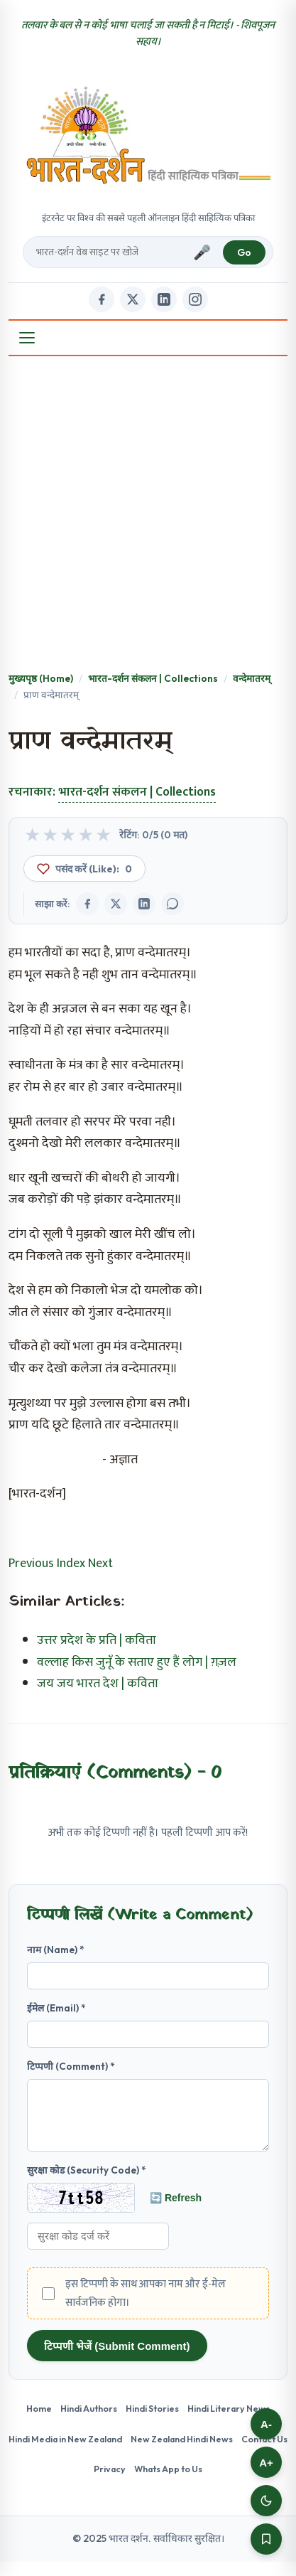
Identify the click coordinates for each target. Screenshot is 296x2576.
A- (266, 2424)
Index (71, 1563)
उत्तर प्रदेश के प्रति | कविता (96, 1640)
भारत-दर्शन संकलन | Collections (153, 678)
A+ (266, 2463)
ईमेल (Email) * (56, 2008)
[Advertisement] (148, 515)
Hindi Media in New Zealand (65, 2453)
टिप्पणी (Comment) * (71, 2066)
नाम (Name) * (55, 1949)
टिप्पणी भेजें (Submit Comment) (117, 2360)
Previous (31, 1563)
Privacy (110, 2483)
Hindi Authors (88, 2422)
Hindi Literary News (228, 2422)
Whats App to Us (168, 2483)
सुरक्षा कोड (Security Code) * (86, 2184)
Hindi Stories (152, 2422)
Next (100, 1563)
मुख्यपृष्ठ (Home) (41, 678)
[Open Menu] (27, 337)
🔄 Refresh (176, 2212)
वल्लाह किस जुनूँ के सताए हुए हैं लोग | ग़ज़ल (136, 1662)
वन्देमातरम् (251, 678)
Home (39, 2422)
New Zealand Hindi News (182, 2453)
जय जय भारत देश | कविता (97, 1683)
